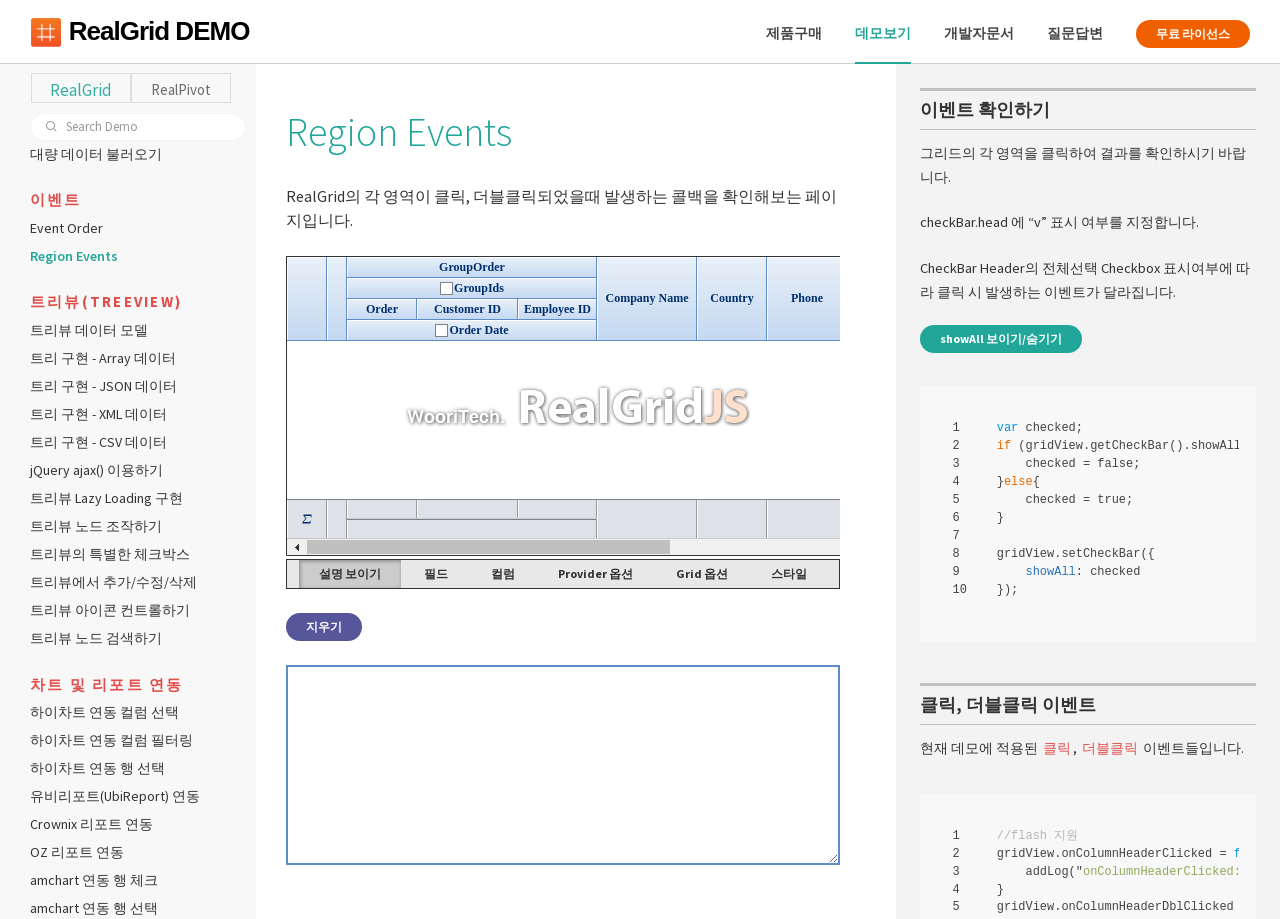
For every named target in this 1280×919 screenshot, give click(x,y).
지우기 (328, 626)
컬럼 (506, 573)
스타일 (792, 573)
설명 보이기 (353, 573)
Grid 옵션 (705, 573)
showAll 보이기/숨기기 (1001, 339)
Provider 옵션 (598, 573)
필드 (439, 573)
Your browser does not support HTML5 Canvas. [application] (566, 406)
